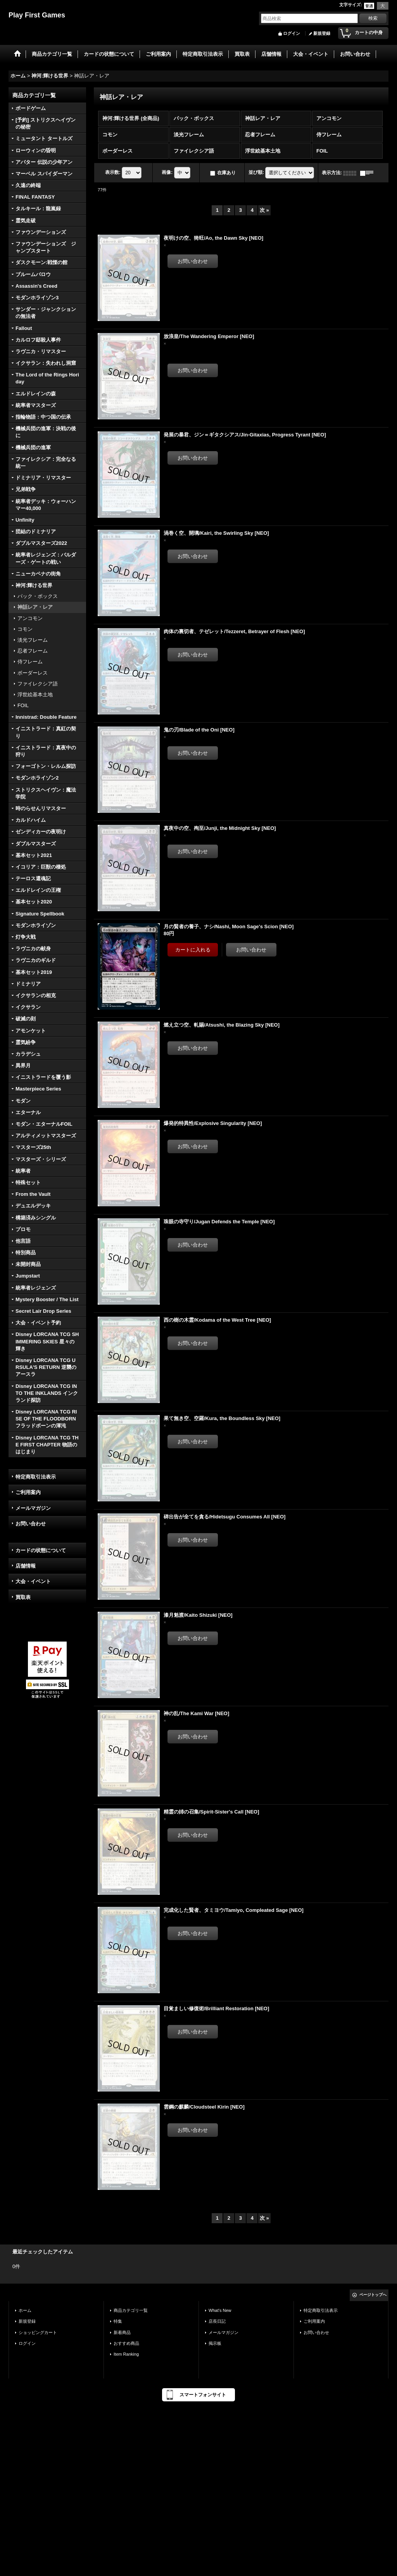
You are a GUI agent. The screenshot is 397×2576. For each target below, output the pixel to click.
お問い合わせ (31, 1524)
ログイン (291, 33)
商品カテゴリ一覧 (131, 2310)
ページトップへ (373, 2295)
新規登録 (321, 33)
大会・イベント (33, 1581)
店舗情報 (26, 1566)
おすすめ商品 (126, 2343)
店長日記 (217, 2321)
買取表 (23, 1597)
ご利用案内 (28, 1492)
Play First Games (37, 15)
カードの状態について (41, 1550)
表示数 (113, 172)
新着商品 (122, 2332)
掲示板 (215, 2343)
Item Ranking (126, 2354)
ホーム (25, 2310)
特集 (118, 2321)
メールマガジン (33, 1508)
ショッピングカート (38, 2332)
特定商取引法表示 (36, 1477)
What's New (220, 2310)
